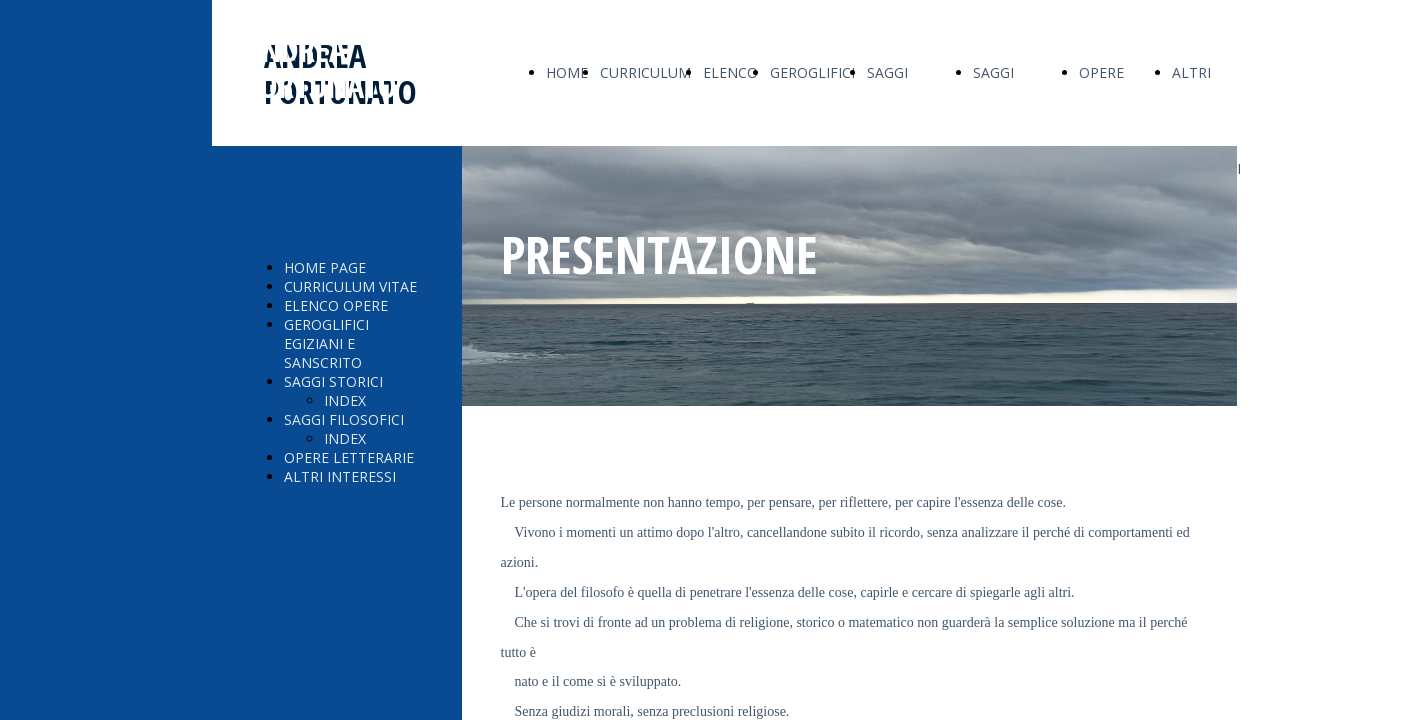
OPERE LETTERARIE (349, 457)
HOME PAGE (325, 267)
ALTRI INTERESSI (340, 476)
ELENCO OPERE (336, 305)
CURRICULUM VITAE (350, 286)
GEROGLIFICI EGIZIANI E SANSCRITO (326, 343)
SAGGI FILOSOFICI (344, 419)
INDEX (345, 400)
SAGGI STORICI (333, 381)
